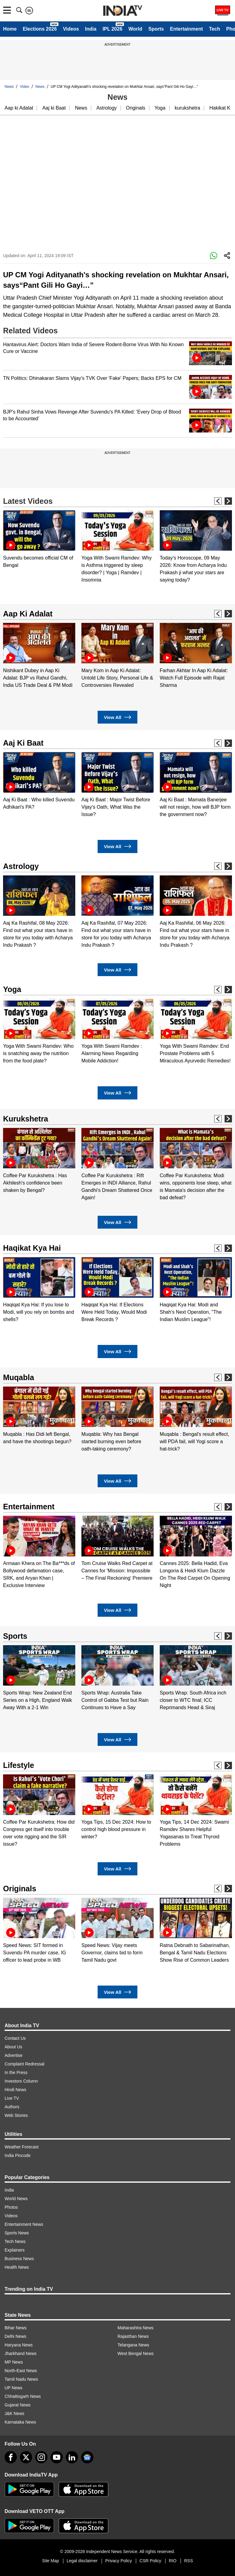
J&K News (14, 2413)
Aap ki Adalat (19, 107)
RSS (188, 2560)
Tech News (15, 2241)
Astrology (106, 107)
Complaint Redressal (24, 2063)
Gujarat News (18, 2404)
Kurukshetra (25, 1118)
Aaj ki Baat (53, 107)
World (135, 29)
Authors (12, 2106)
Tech (214, 29)
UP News (13, 2387)
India (90, 29)
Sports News (17, 2232)
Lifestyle (18, 1765)
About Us (13, 2046)
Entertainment (186, 29)
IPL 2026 (112, 29)
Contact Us (15, 2038)
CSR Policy (150, 2560)
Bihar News (16, 2327)
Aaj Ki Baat (23, 743)
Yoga (160, 107)
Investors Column (21, 2081)
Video (24, 86)
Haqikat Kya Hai (32, 1248)
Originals (135, 107)
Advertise (13, 2055)
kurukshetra (187, 107)
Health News (17, 2267)
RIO (173, 2560)
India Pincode (18, 2155)
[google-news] (87, 2457)
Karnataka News (20, 2422)
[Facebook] (11, 2457)
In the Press (16, 2072)
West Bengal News (136, 2353)
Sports (156, 29)
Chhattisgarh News (23, 2396)
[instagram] (41, 2457)
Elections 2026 (40, 29)
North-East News (21, 2370)
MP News (14, 2362)
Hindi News (15, 2089)
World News (16, 2198)
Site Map (50, 2560)
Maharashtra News (136, 2327)
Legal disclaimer (82, 2560)
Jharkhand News (20, 2353)
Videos (71, 29)
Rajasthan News (133, 2336)
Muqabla (18, 1377)
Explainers (14, 2250)
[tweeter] (26, 2457)
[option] (39, 539)
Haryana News (19, 2344)
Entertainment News (24, 2224)
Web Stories (16, 2115)
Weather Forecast (22, 2146)
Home (10, 29)
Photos (11, 2207)
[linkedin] (72, 2457)
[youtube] (56, 2457)
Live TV (12, 2098)
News (9, 86)
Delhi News (15, 2336)
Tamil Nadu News (21, 2379)
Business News (19, 2258)
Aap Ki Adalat (28, 613)
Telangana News (133, 2344)
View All (117, 717)
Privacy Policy (118, 2560)
